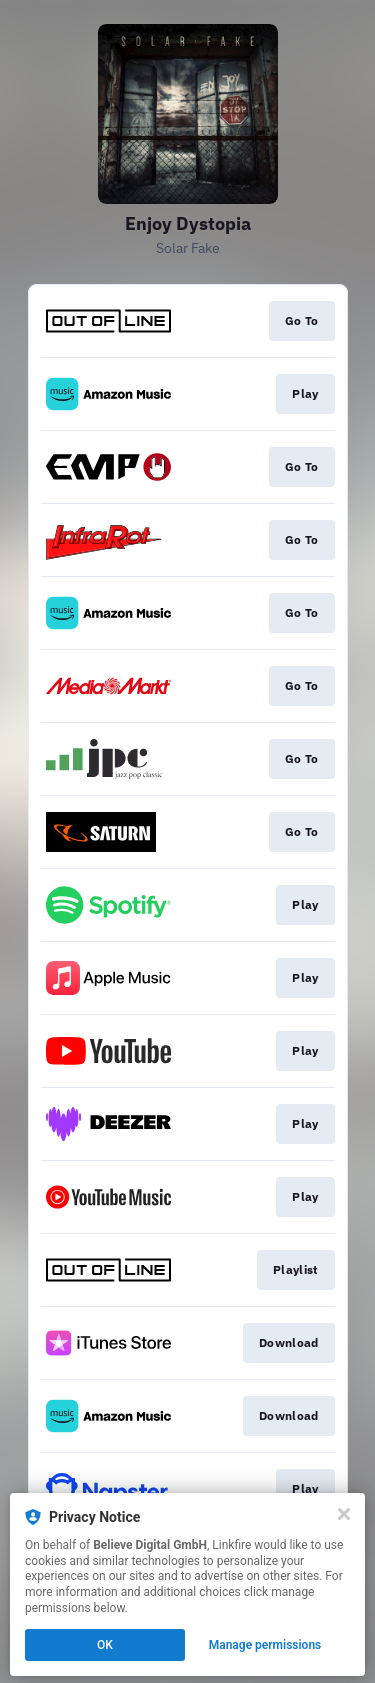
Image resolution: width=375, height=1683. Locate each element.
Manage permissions (265, 1645)
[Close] (344, 1514)
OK (105, 1645)
